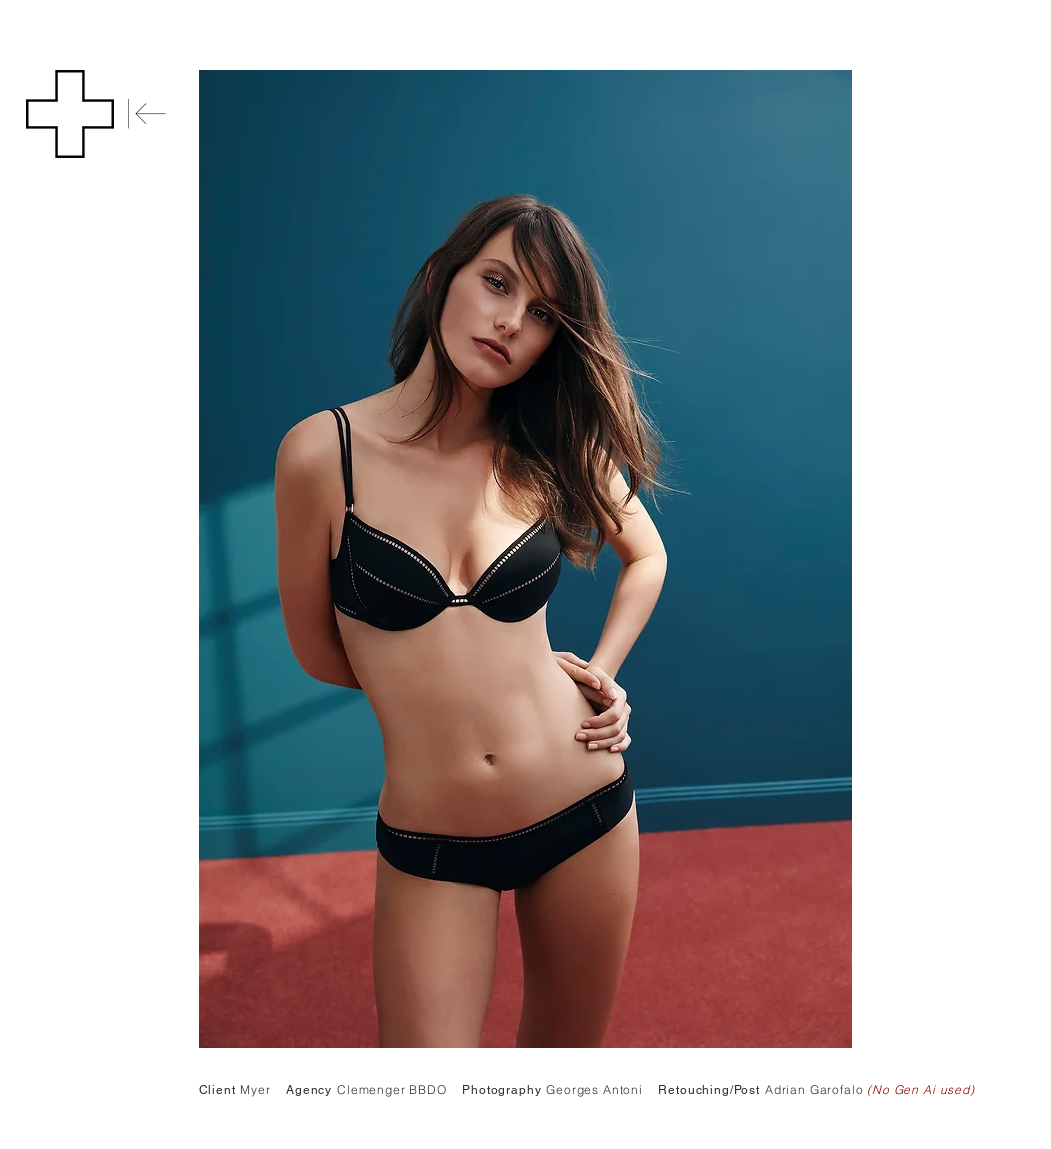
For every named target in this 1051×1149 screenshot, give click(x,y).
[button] (70, 114)
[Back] (147, 114)
